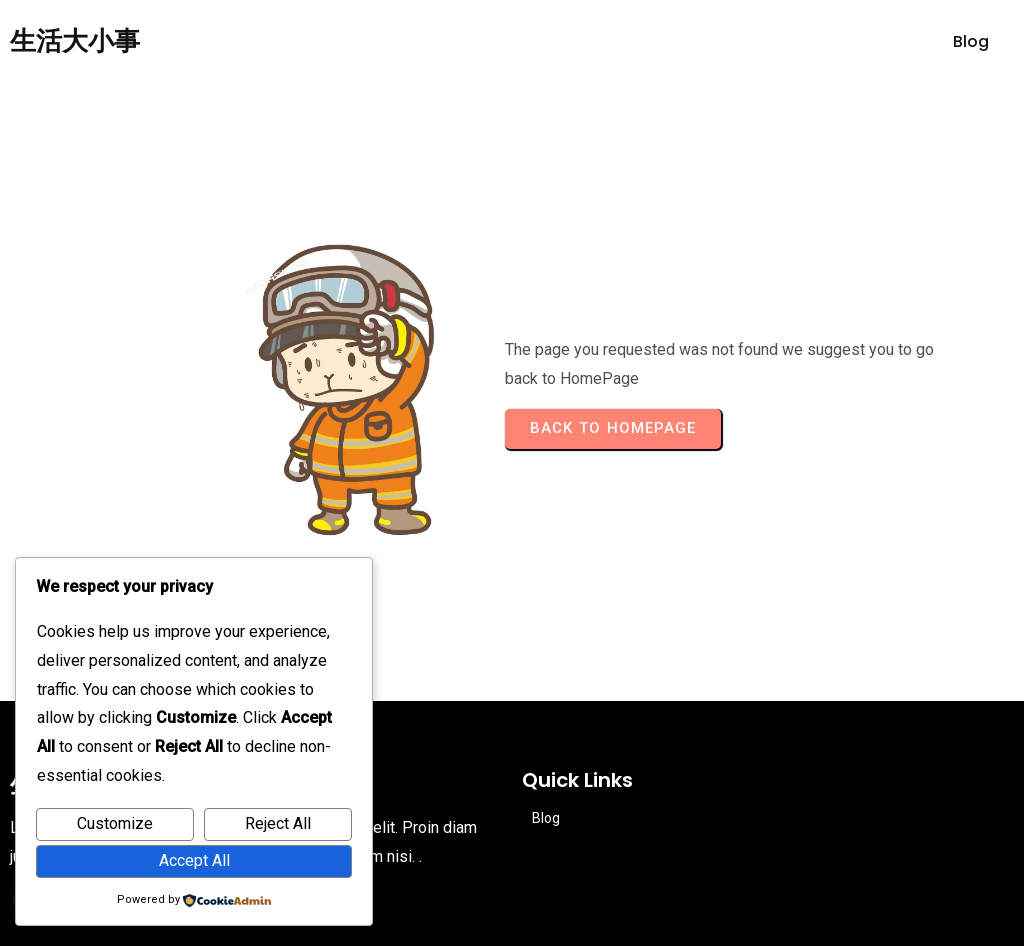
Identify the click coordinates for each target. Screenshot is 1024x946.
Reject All (278, 823)
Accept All (194, 860)
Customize (115, 823)
